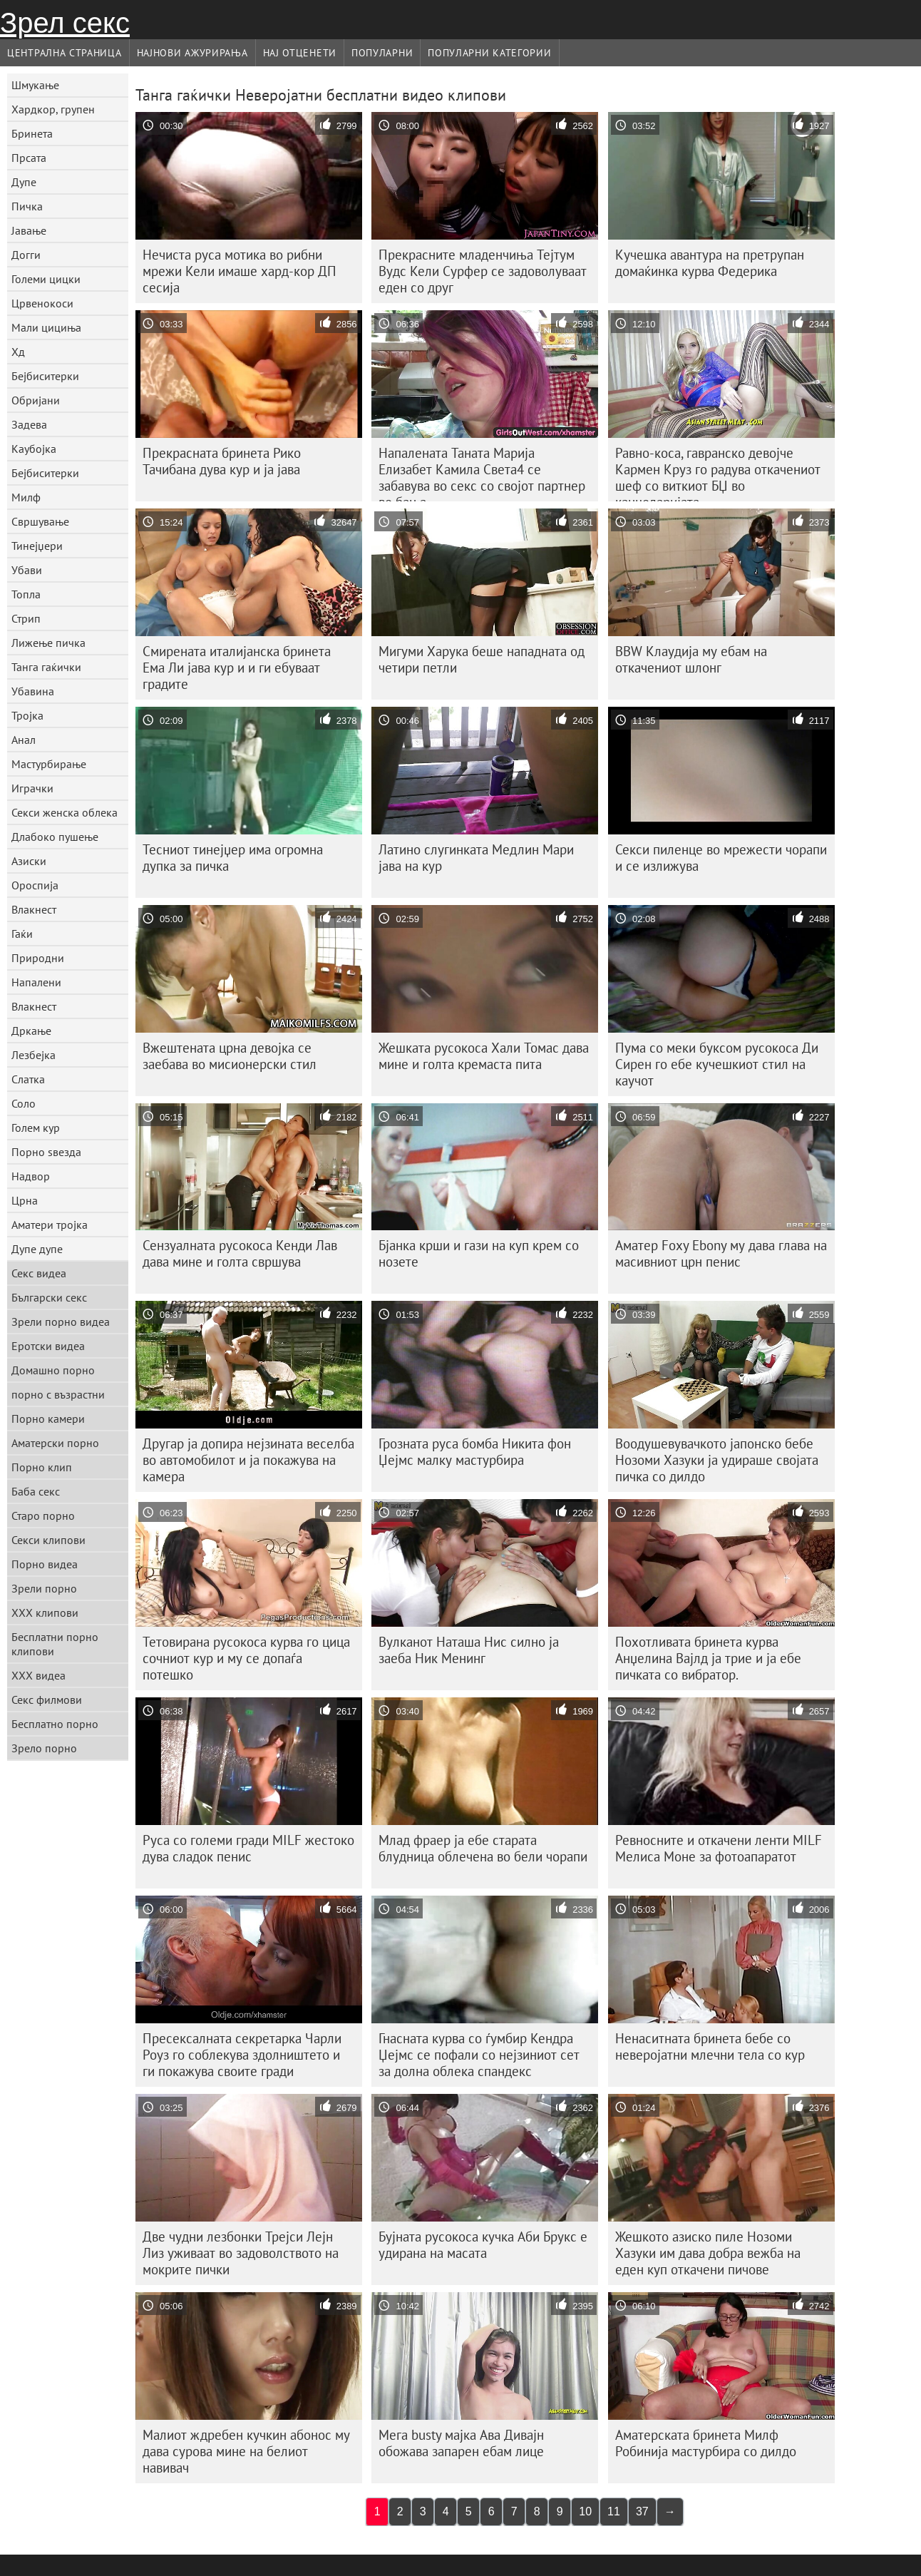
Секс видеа (38, 1273)
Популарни (382, 52)
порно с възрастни (58, 1394)
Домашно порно (53, 1370)
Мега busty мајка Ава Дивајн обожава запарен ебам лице (461, 2443)
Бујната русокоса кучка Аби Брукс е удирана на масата (483, 2244)
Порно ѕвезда (46, 1152)
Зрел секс (65, 23)
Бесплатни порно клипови (54, 1644)
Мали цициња (46, 327)
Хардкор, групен (53, 109)
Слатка (28, 1079)
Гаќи (22, 933)
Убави (26, 570)
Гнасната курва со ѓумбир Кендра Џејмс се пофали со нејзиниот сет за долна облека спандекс (479, 2055)
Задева (29, 424)
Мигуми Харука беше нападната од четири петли (482, 659)
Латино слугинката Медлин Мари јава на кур (476, 857)
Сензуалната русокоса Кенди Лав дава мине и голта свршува (240, 1253)
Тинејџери (37, 545)
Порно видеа (44, 1564)
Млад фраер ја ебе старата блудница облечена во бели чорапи (483, 1848)
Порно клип (41, 1467)
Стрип (26, 618)
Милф (26, 497)
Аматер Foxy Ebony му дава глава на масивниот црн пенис (721, 1253)
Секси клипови (48, 1540)
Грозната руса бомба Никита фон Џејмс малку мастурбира (475, 1451)
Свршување (40, 521)
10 (585, 2511)
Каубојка (33, 448)
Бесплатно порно (54, 1724)
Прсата (28, 157)
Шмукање (35, 85)
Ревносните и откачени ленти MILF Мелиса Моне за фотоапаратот (718, 1848)
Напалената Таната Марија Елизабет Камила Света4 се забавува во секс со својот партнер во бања (482, 472)
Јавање (28, 230)
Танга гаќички (46, 667)
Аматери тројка (49, 1224)
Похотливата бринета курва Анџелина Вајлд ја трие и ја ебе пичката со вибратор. (708, 1658)
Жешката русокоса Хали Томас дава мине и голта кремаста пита (484, 1056)
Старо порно (43, 1515)
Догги (26, 254)
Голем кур (35, 1127)
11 (613, 2511)
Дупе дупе (37, 1249)
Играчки (32, 788)
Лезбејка (33, 1055)
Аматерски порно (55, 1443)
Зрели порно (44, 1588)
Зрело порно (44, 1748)
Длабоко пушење (54, 836)
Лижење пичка (48, 642)
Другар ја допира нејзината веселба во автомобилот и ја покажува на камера (248, 1460)
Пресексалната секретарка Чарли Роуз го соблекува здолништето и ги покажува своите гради (242, 2055)
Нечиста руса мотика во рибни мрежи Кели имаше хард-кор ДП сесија (239, 271)
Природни (37, 958)
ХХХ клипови (44, 1612)
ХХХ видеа (38, 1675)
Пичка (27, 206)
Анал (23, 739)
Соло (23, 1103)
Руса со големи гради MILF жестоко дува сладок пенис (248, 1848)
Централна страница (64, 52)
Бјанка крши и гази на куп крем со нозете (479, 1253)
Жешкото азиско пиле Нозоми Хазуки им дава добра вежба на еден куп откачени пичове (708, 2253)
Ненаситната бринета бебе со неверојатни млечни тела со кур (710, 2046)
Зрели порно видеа (60, 1321)
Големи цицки (46, 279)
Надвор (30, 1176)
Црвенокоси (42, 303)
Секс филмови (46, 1699)
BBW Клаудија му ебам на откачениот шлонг (691, 659)
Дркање (31, 1030)
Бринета (32, 133)
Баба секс (35, 1491)
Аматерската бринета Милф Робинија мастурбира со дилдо (705, 2443)
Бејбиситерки (45, 376)
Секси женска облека (64, 812)
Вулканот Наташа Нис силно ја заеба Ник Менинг (469, 1650)
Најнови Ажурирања (192, 52)
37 (642, 2511)
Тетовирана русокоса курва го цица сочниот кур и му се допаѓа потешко (246, 1658)
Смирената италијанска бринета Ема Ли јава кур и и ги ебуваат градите (237, 667)
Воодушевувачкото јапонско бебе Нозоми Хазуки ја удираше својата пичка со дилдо (716, 1460)
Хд (18, 351)
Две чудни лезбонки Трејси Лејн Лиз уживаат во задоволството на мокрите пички (241, 2253)
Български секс (49, 1297)
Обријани (35, 400)
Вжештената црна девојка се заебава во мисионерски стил (230, 1056)
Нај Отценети (299, 52)
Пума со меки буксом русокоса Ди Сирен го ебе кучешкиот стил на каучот (716, 1064)
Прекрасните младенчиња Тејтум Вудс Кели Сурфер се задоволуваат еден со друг (483, 271)
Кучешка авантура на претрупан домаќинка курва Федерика (709, 263)
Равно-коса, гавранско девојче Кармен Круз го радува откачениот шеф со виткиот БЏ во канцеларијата (717, 472)
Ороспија (34, 885)
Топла (26, 594)
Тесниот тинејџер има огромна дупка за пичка (233, 857)
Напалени (36, 982)
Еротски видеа (48, 1346)
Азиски (28, 861)
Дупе (23, 182)
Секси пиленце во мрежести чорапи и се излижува (721, 857)
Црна (24, 1200)
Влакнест (33, 909)
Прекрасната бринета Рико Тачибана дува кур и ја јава (222, 461)
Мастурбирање (48, 764)
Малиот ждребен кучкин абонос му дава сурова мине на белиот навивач (246, 2451)
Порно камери (48, 1418)
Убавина (32, 691)
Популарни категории (489, 52)
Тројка (27, 715)
